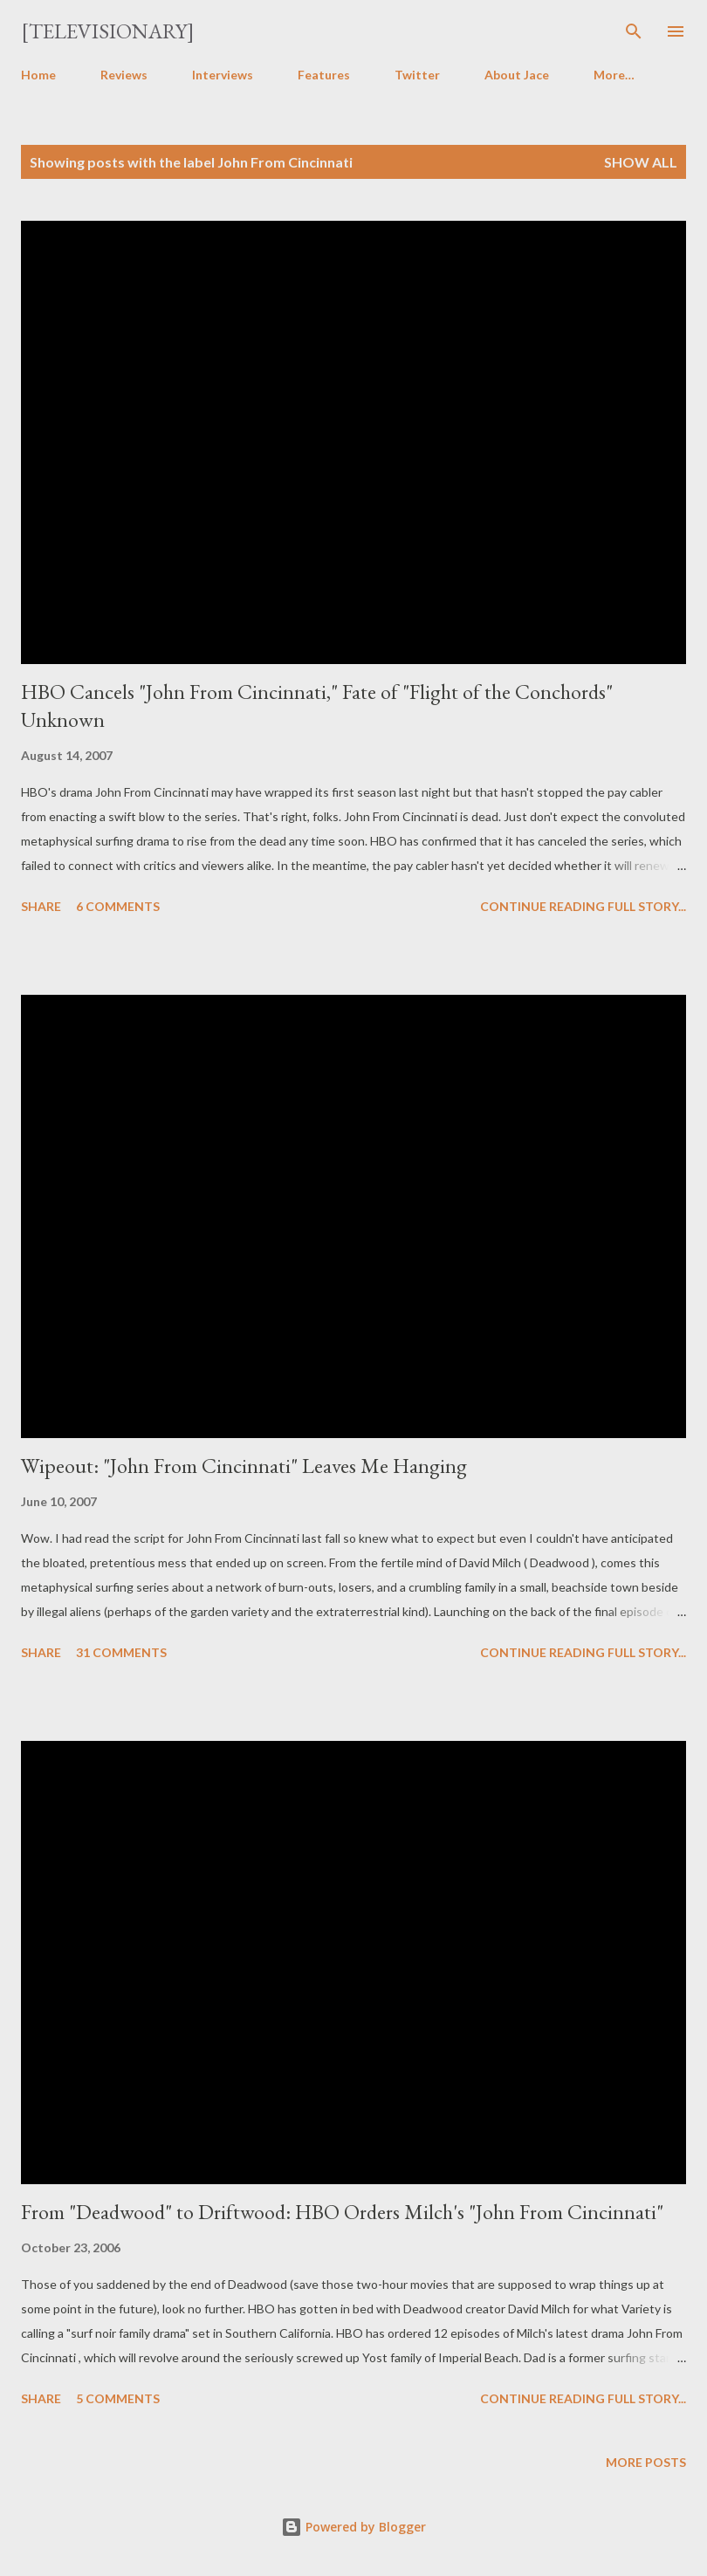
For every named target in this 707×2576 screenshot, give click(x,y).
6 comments (118, 906)
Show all (640, 162)
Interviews (222, 74)
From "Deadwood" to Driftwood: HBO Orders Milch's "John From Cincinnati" (342, 2211)
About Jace (516, 74)
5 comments (118, 2398)
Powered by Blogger (353, 2526)
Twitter (417, 74)
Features (324, 74)
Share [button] (41, 906)
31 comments (121, 1652)
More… (614, 74)
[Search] (633, 31)
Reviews (124, 74)
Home (38, 74)
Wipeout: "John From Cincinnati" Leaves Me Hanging (244, 1465)
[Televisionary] (108, 31)
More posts (646, 2462)
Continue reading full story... (583, 906)
